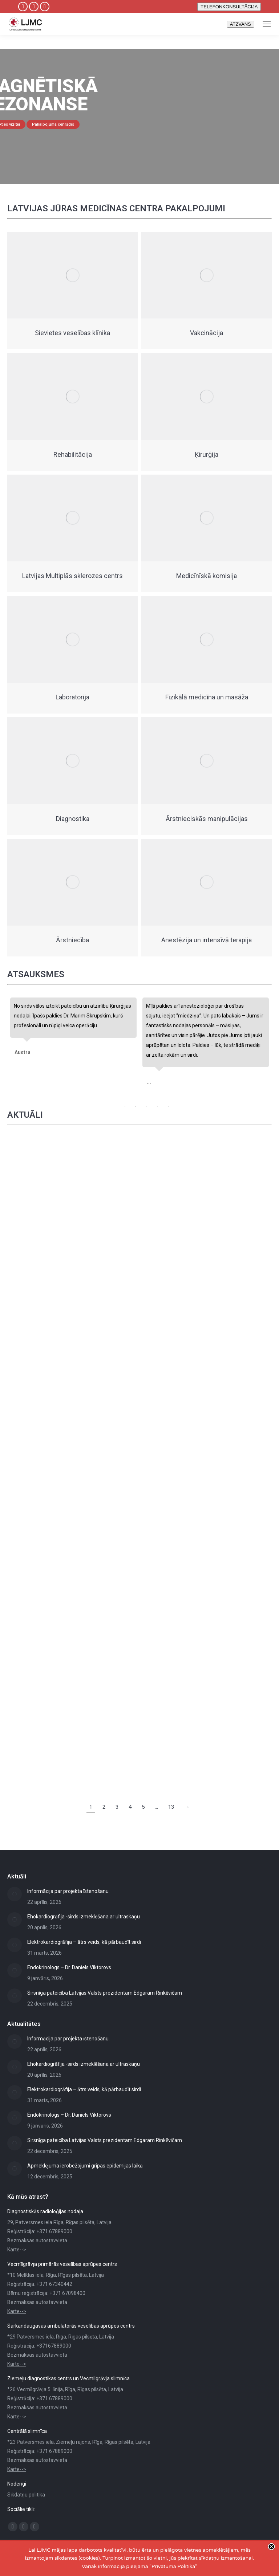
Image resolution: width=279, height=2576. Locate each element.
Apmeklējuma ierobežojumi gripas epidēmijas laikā (85, 2166)
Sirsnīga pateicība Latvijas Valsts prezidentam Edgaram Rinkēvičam (104, 1993)
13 (171, 1807)
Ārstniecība (72, 940)
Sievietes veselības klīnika (72, 333)
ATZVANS (240, 24)
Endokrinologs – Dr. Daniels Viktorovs (69, 1967)
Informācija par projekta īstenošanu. (68, 1891)
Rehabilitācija (72, 454)
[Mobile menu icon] (267, 24)
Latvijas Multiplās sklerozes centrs (72, 576)
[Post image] (14, 1894)
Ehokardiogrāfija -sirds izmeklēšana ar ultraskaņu (83, 1916)
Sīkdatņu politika (26, 2495)
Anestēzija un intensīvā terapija (206, 940)
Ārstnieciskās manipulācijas (207, 818)
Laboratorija (72, 697)
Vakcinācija (206, 333)
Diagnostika (72, 818)
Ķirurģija (206, 454)
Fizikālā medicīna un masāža (206, 697)
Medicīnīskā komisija (206, 576)
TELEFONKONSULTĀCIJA (229, 6)
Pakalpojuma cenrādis (53, 124)
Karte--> (16, 2249)
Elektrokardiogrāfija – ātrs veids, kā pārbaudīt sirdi (84, 1942)
